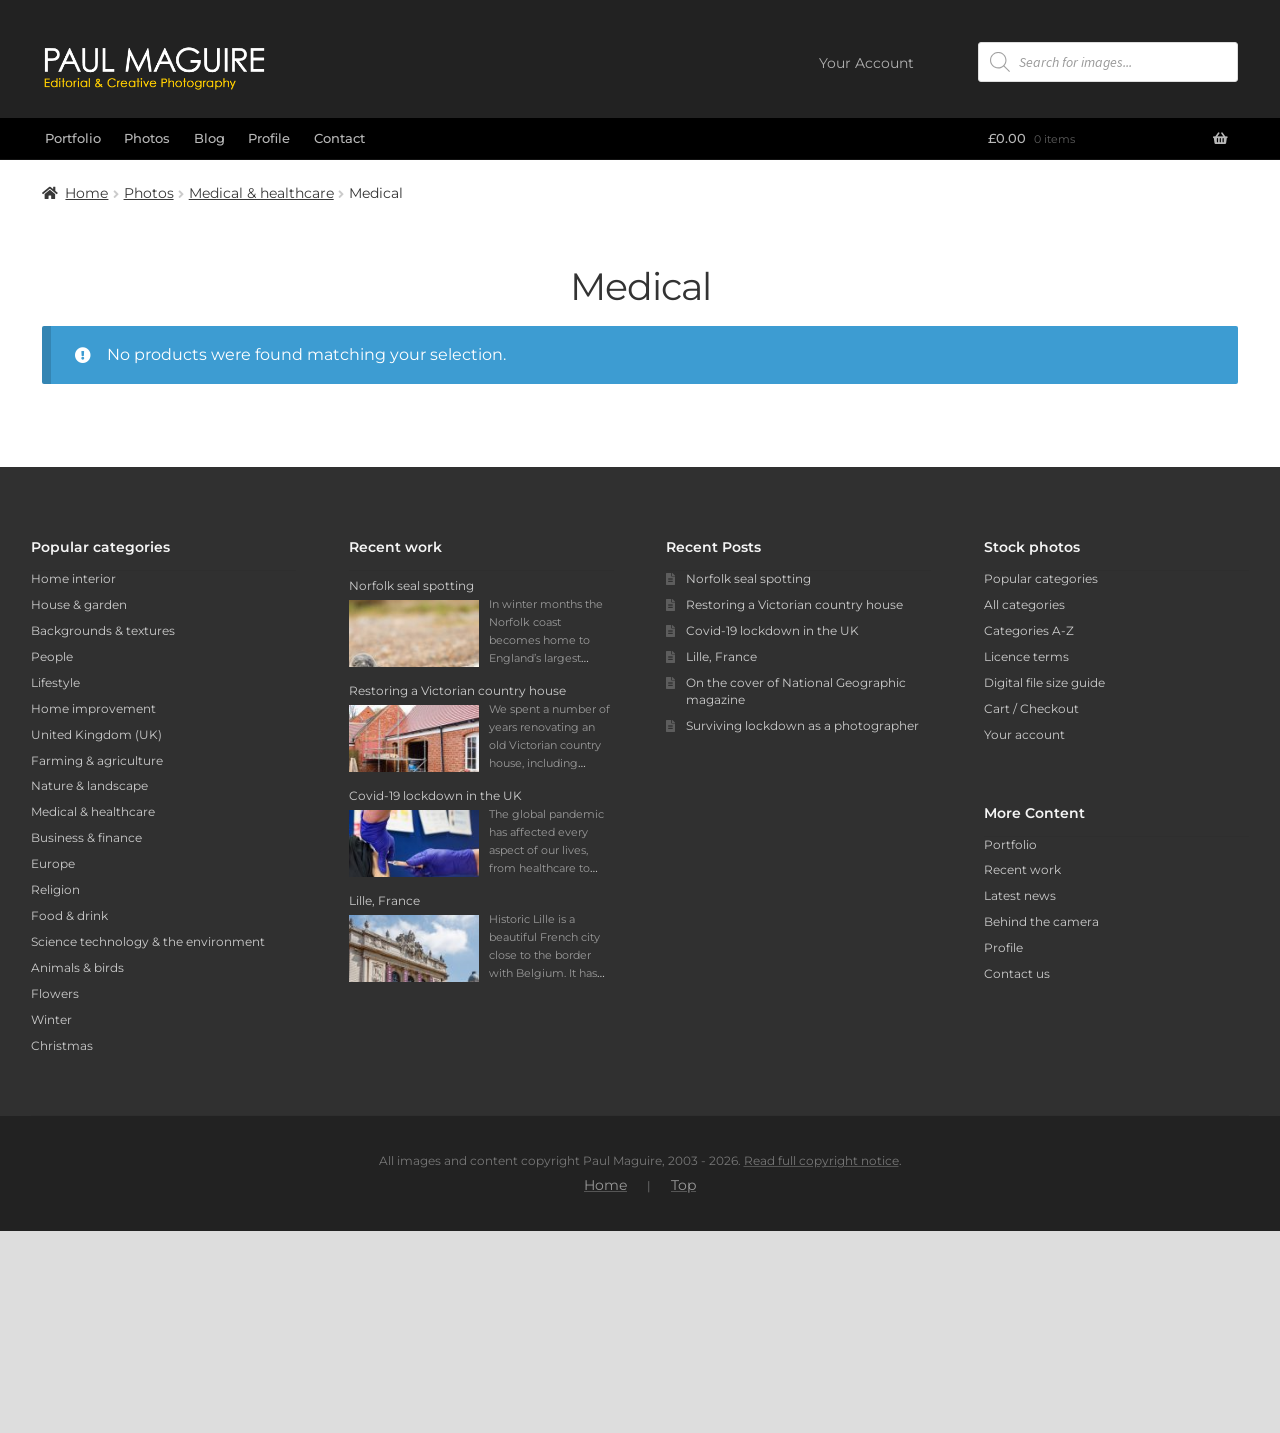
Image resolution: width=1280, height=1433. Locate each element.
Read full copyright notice (821, 1362)
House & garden (79, 604)
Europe (53, 863)
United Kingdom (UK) (96, 734)
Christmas (62, 1045)
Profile (269, 138)
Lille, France (721, 656)
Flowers (55, 993)
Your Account (866, 63)
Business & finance (86, 837)
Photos (147, 138)
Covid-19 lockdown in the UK (772, 630)
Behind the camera (1041, 921)
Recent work (1022, 869)
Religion (55, 889)
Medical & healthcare (261, 193)
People (52, 656)
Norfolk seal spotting (748, 578)
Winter (51, 1019)
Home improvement (93, 708)
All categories (1024, 604)
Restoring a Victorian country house (794, 604)
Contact (339, 138)
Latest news (1020, 895)
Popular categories (1041, 578)
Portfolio (73, 138)
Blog (209, 138)
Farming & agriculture (97, 760)
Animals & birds (77, 967)
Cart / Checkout (1031, 708)
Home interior (73, 578)
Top (683, 1387)
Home (86, 193)
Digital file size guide (1044, 682)
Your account (1024, 734)
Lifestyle (55, 682)
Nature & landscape (89, 785)
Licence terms (1026, 656)
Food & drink (69, 915)
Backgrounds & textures (103, 630)
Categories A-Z (1029, 630)
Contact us (1017, 973)
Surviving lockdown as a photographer (802, 725)
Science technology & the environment (148, 941)
